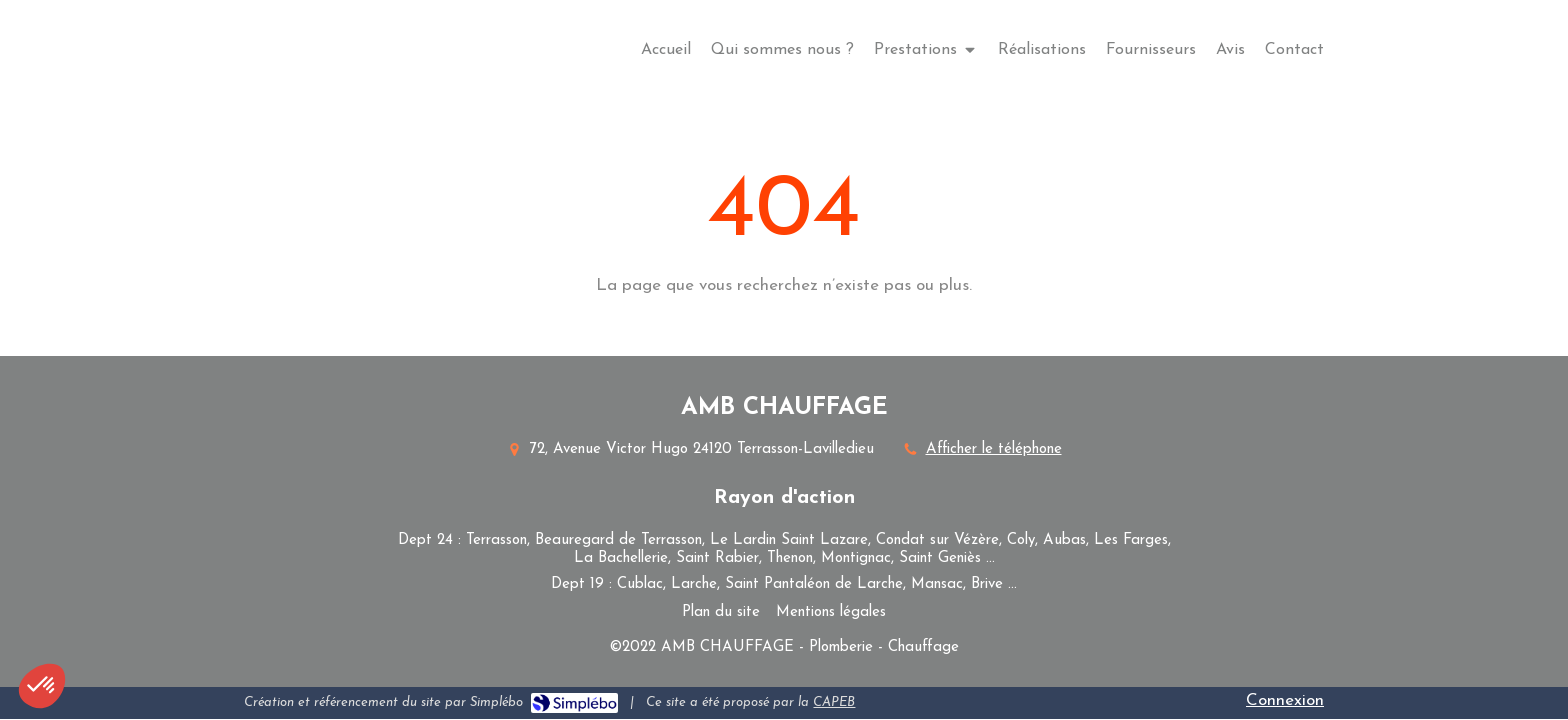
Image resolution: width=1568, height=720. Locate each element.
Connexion (1285, 700)
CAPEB (834, 702)
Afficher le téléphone (994, 449)
